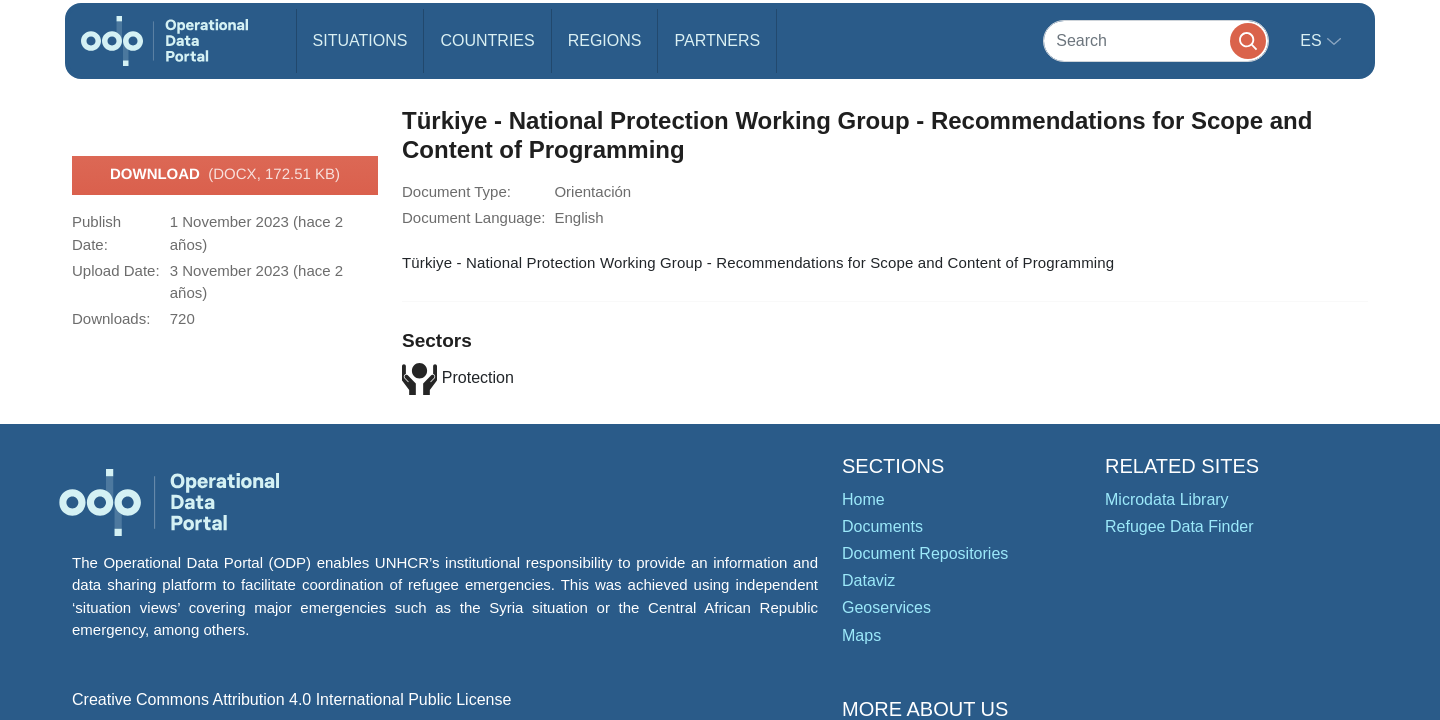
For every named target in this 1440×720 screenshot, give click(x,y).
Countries (487, 40)
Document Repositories (925, 553)
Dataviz (868, 580)
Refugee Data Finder (1179, 526)
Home (863, 499)
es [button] (1313, 40)
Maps (861, 635)
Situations (360, 40)
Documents (882, 526)
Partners (717, 40)
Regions (605, 40)
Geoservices (886, 607)
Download (225, 175)
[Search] (1156, 40)
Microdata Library (1167, 499)
